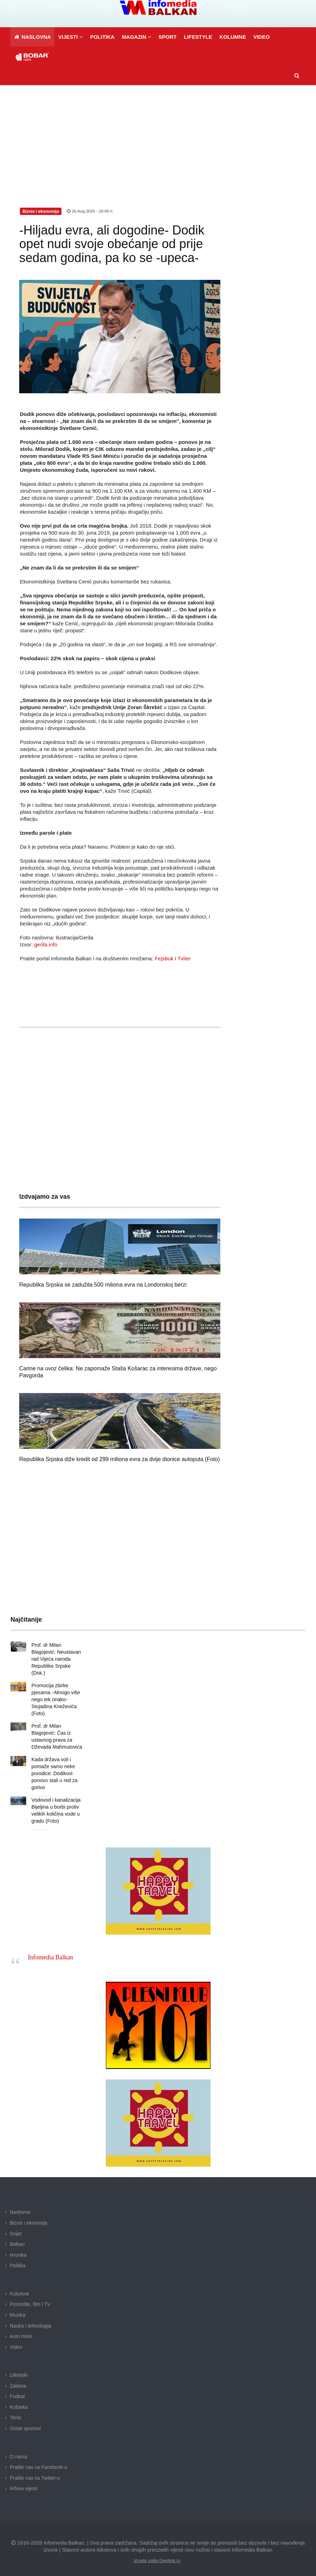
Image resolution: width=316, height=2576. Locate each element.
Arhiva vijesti (23, 2481)
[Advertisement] (158, 137)
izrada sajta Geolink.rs (157, 2553)
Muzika (17, 2308)
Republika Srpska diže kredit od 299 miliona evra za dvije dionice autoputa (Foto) (119, 1459)
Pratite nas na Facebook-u (38, 2460)
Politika (17, 2258)
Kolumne (19, 2287)
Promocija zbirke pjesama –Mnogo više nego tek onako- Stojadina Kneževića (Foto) (55, 1692)
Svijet (16, 2226)
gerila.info (45, 944)
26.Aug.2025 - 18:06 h (90, 211)
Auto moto (21, 2329)
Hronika (18, 2248)
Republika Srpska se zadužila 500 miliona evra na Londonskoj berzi (102, 1285)
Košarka (19, 2400)
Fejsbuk (164, 958)
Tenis (15, 2410)
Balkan (17, 2237)
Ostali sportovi (25, 2421)
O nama (18, 2449)
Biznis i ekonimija (28, 2216)
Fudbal (17, 2389)
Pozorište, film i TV (30, 2297)
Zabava (18, 2379)
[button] (70, 36)
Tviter (183, 958)
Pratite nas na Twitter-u (35, 2471)
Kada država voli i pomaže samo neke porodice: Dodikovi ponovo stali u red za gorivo (53, 1766)
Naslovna (20, 2205)
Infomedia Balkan (50, 1950)
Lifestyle (19, 2368)
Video (16, 2340)
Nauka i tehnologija (30, 2319)
